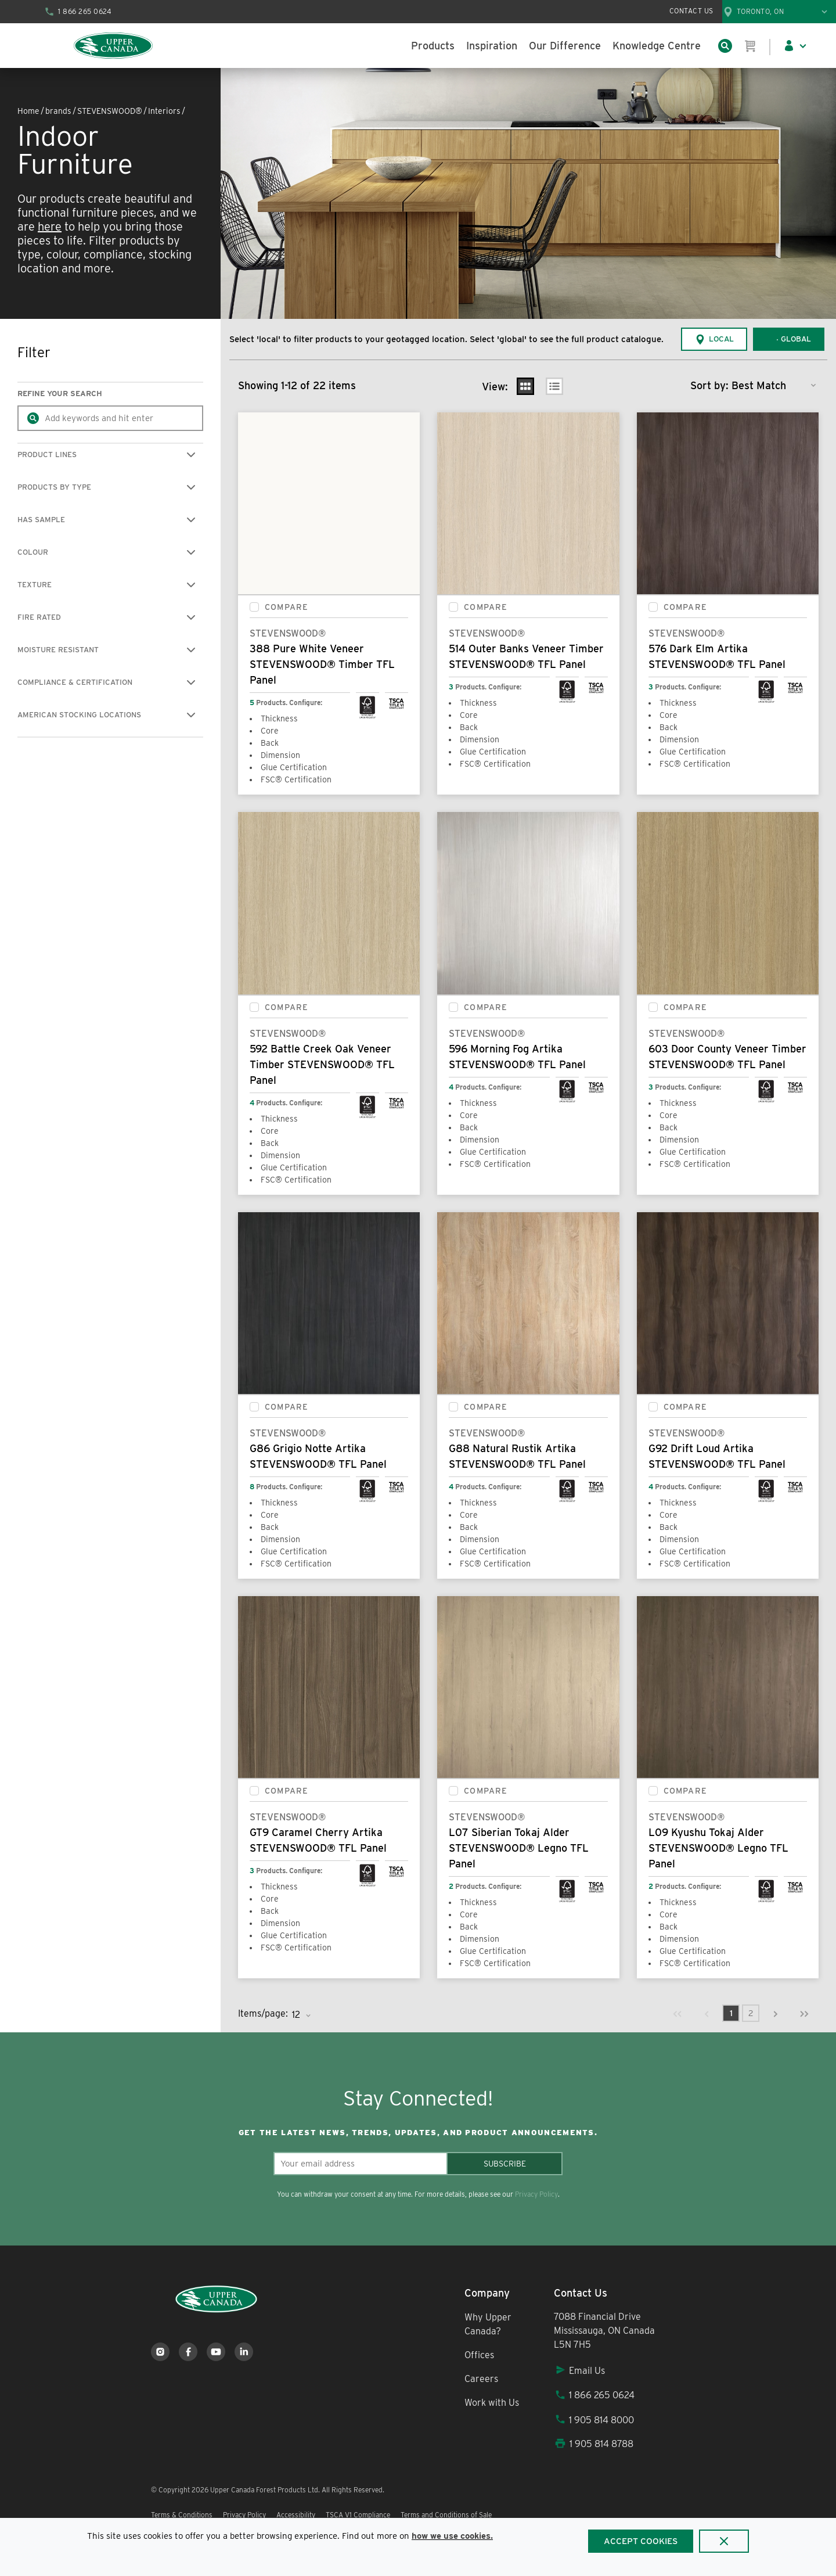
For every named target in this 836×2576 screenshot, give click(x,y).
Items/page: (263, 2013)
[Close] (724, 2541)
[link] (677, 2013)
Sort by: (709, 385)
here (50, 226)
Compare (286, 607)
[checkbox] (254, 607)
